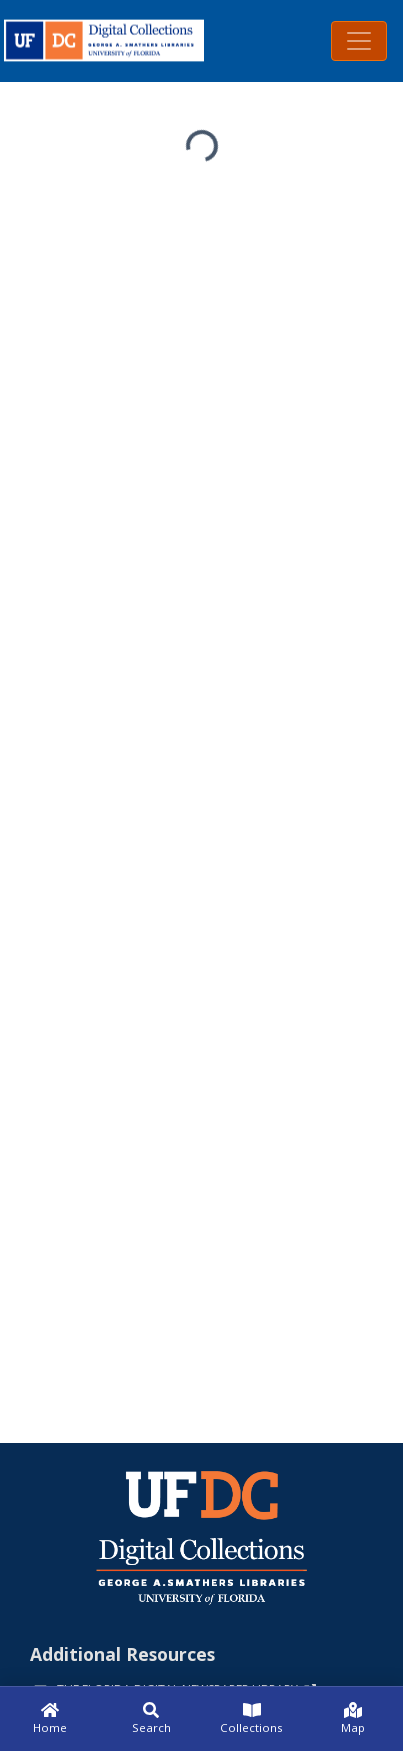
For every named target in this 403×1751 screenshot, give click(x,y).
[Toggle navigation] (359, 41)
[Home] (50, 1719)
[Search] (151, 1719)
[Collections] (252, 1719)
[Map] (352, 1719)
